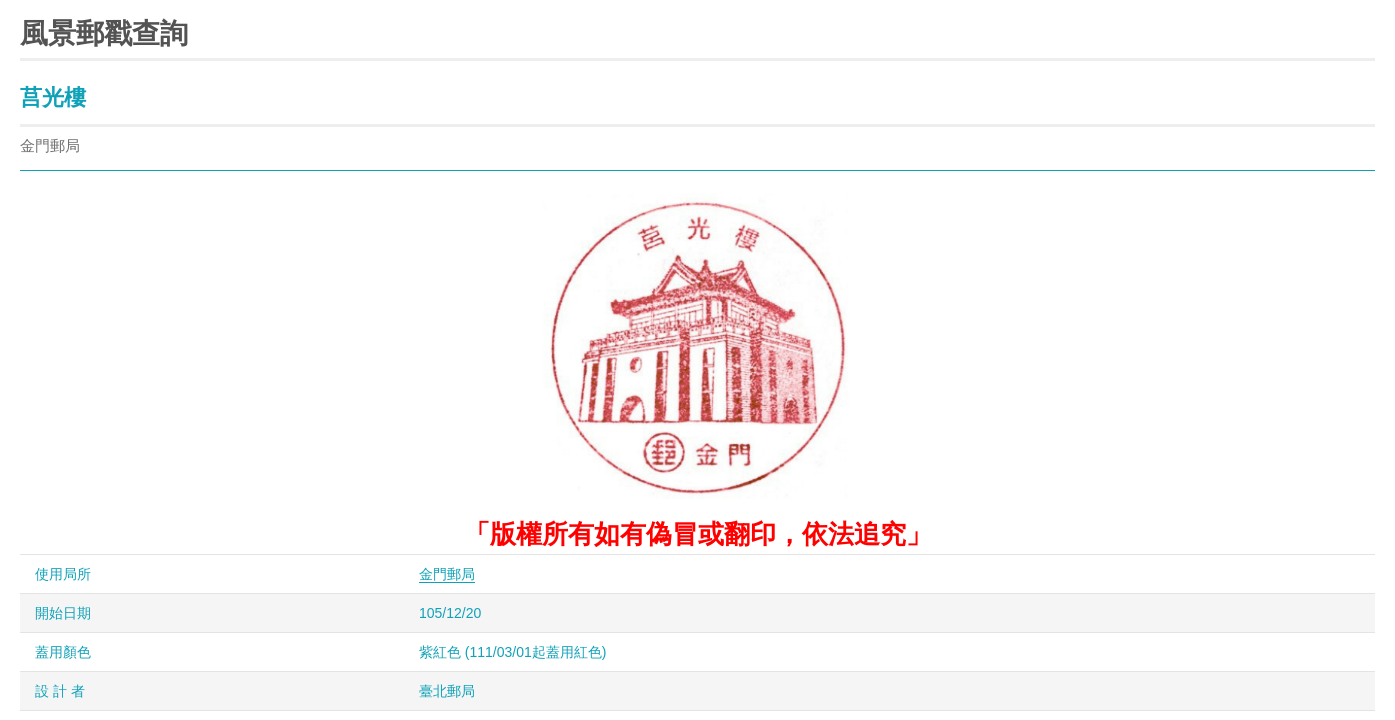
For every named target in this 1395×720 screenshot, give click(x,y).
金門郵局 (447, 574)
